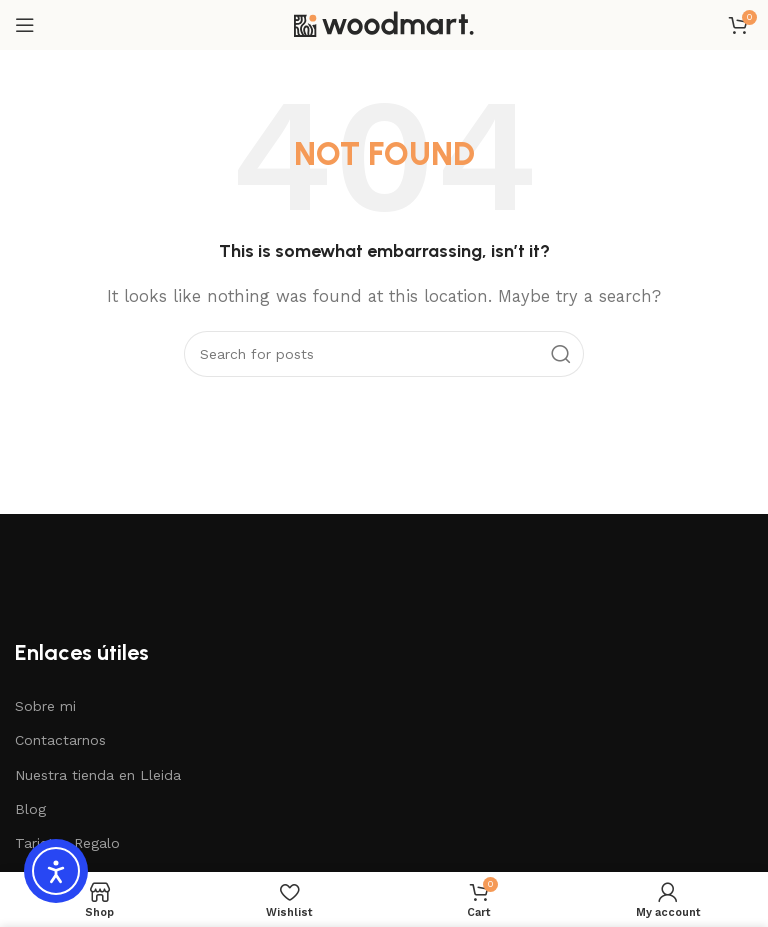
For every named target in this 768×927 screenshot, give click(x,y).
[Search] (384, 354)
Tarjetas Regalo (67, 843)
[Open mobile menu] (25, 25)
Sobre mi (45, 706)
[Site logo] (384, 24)
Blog (30, 809)
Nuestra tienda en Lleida (98, 775)
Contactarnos (60, 740)
